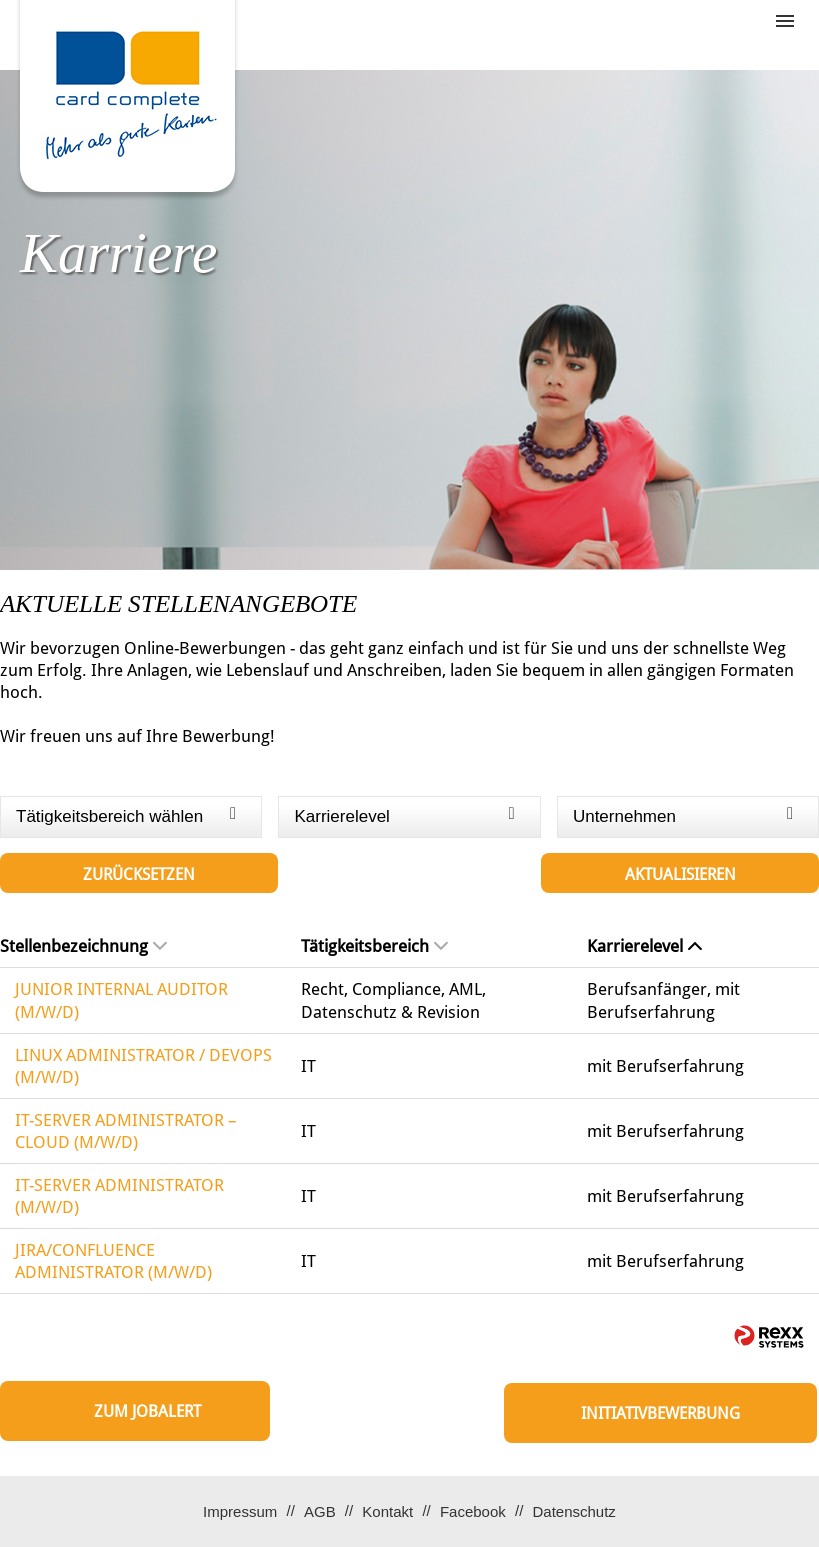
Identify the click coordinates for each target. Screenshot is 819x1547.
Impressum (240, 1511)
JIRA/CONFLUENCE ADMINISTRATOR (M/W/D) (113, 1261)
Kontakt (387, 1511)
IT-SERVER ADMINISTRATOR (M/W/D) (119, 1196)
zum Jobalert (147, 1411)
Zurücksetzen (139, 874)
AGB (320, 1511)
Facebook (473, 1511)
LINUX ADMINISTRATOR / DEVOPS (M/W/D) (143, 1066)
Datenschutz (573, 1511)
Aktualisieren (680, 874)
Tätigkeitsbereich (374, 946)
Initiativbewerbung (660, 1413)
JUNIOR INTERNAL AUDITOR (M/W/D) (121, 1000)
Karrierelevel (644, 946)
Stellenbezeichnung (83, 946)
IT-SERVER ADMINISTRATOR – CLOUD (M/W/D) (126, 1131)
